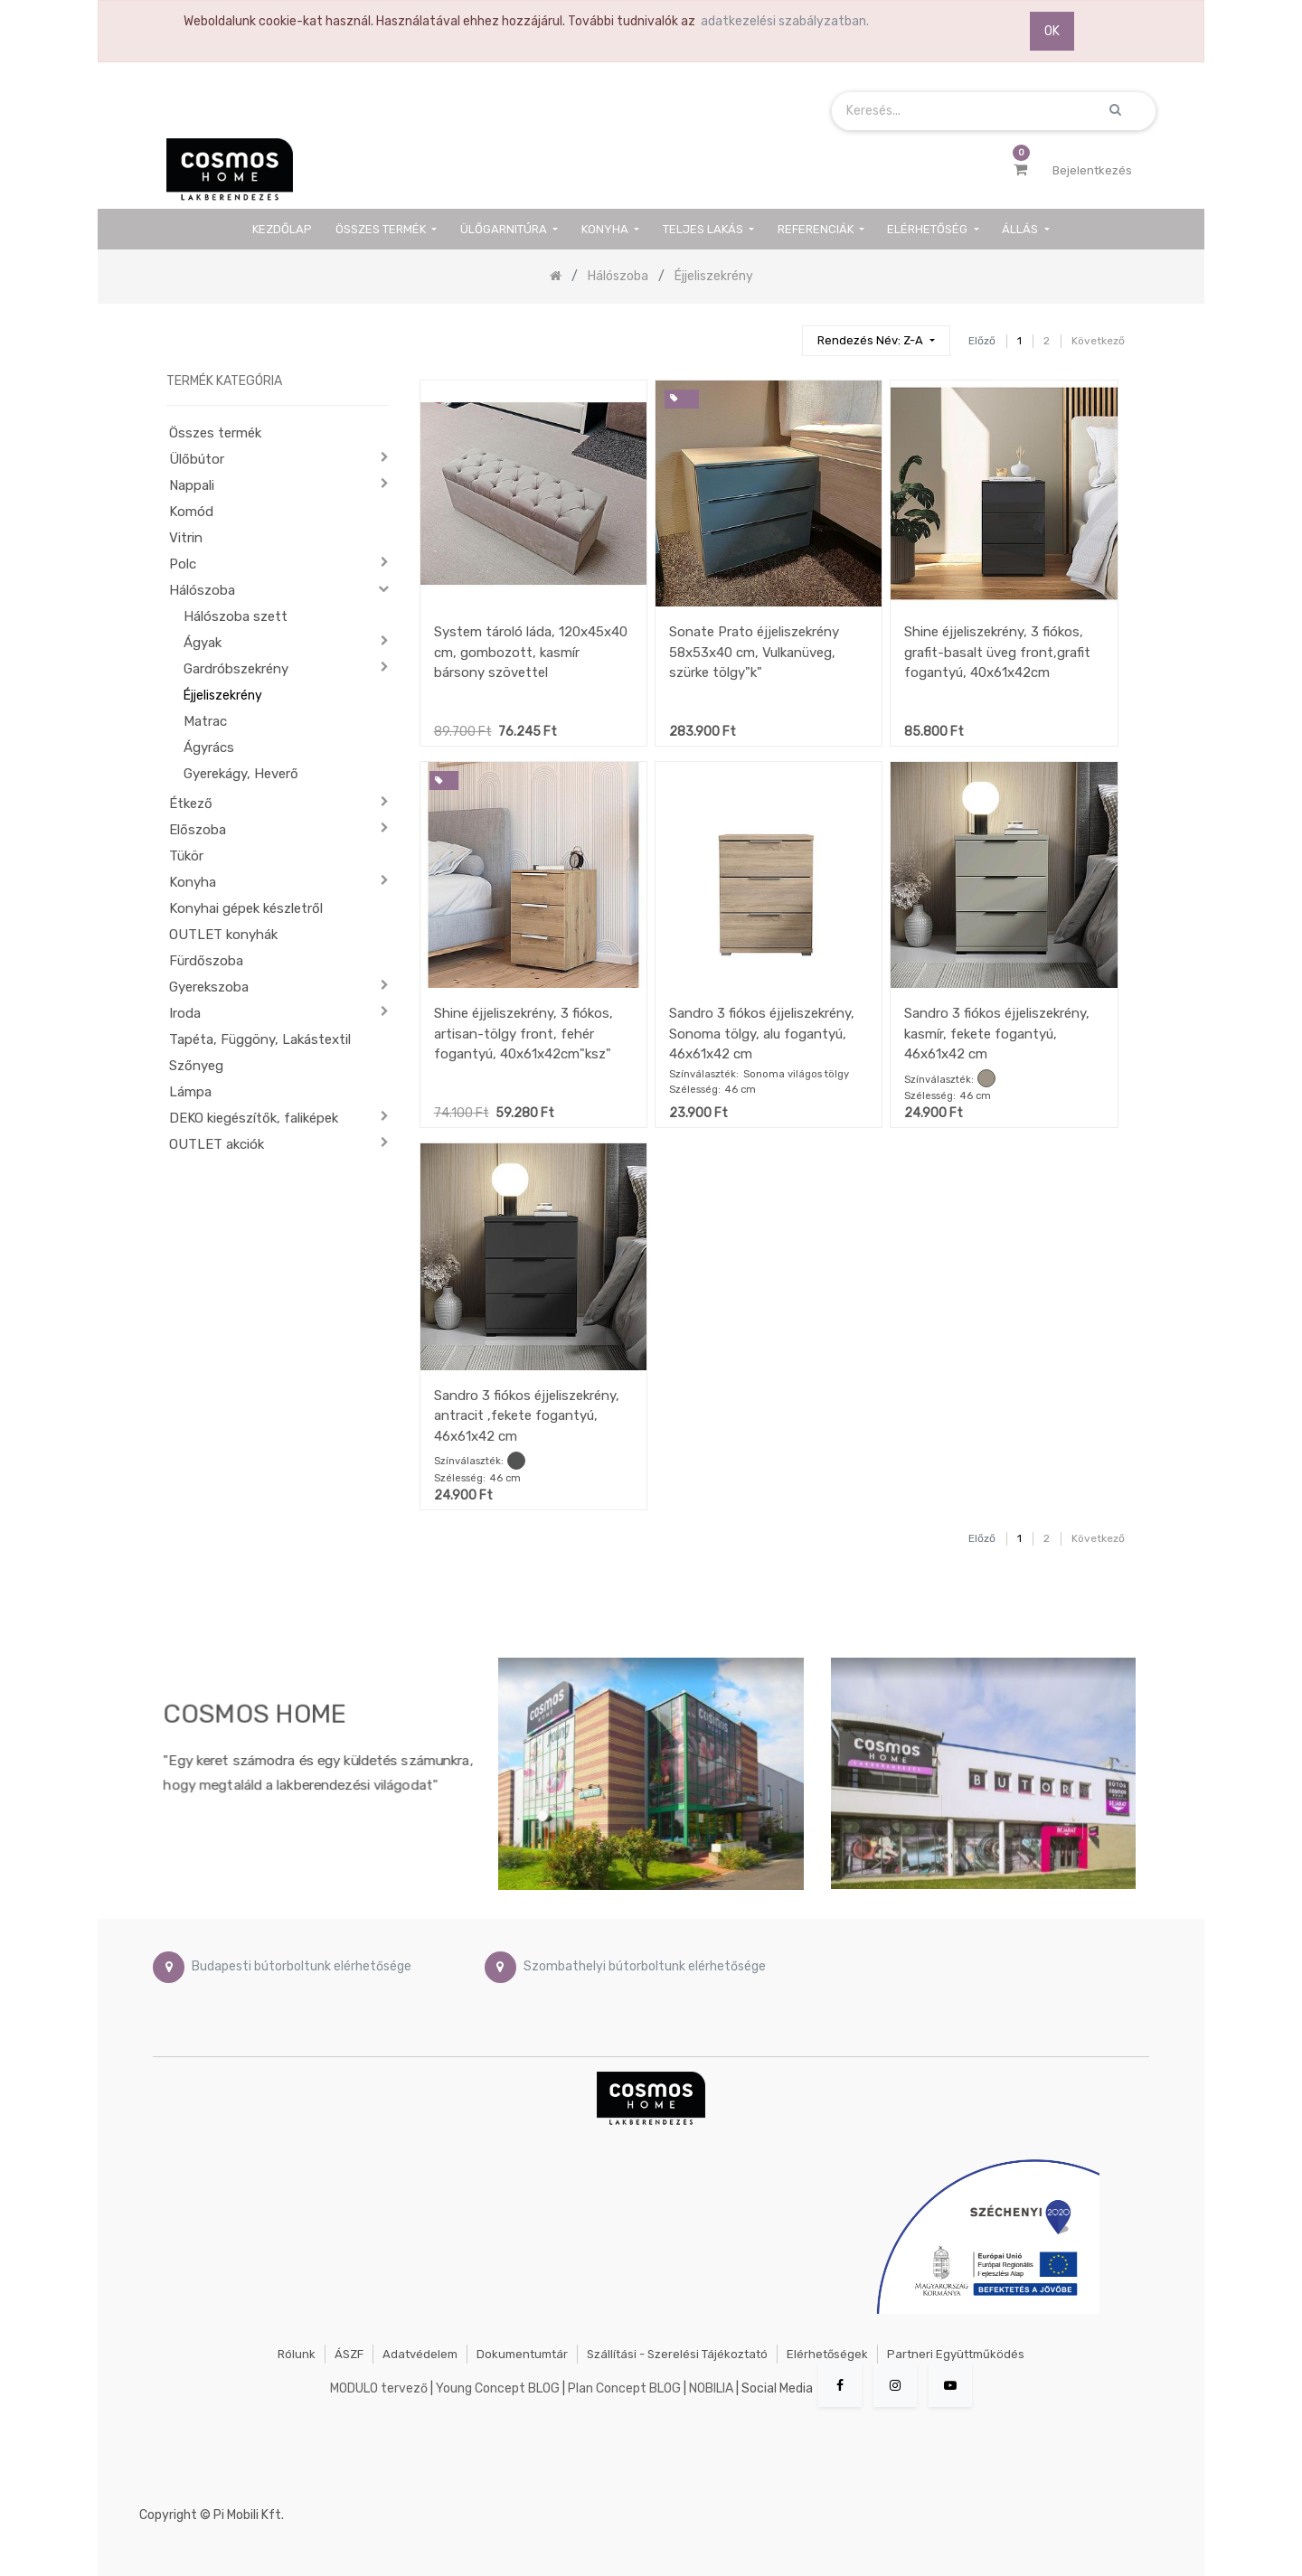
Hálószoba (202, 590)
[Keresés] (780, 333)
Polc (182, 564)
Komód (191, 511)
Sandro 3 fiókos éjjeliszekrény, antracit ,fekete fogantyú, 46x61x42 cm (526, 1415)
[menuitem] (283, 229)
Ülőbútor (196, 459)
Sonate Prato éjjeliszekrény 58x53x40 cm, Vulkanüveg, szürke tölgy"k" (754, 652)
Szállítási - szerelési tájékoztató (677, 2354)
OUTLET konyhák (223, 934)
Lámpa (190, 1092)
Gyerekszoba (209, 987)
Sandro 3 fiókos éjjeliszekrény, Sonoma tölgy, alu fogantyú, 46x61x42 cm (761, 1033)
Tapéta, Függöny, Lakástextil (260, 1039)
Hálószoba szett (236, 616)
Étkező (190, 803)
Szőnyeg (196, 1066)
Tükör (186, 856)
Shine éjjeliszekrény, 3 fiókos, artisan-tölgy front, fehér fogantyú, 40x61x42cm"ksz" (523, 1033)
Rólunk (297, 2354)
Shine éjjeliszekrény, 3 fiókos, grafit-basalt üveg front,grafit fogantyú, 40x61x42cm (997, 652)
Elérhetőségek (827, 2354)
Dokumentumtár (522, 2354)
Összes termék (215, 433)
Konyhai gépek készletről (246, 908)
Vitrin (186, 538)
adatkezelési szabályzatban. (785, 21)
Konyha (192, 882)
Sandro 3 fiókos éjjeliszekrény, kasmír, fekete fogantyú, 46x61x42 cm (997, 1033)
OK (1052, 31)
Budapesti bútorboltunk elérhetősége (301, 1966)
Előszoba (197, 830)
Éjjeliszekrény (223, 695)
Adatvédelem (420, 2354)
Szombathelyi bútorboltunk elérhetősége (645, 1966)
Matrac (205, 721)
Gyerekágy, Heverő (241, 774)
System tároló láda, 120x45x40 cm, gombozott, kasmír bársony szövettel (530, 652)
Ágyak (203, 643)
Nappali (191, 485)
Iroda (185, 1013)
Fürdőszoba (206, 961)
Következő (1098, 340)
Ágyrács (209, 747)
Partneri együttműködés (955, 2354)
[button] (875, 341)
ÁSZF (349, 2354)
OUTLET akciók (216, 1144)
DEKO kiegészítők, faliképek (253, 1118)
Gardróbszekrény (236, 669)
